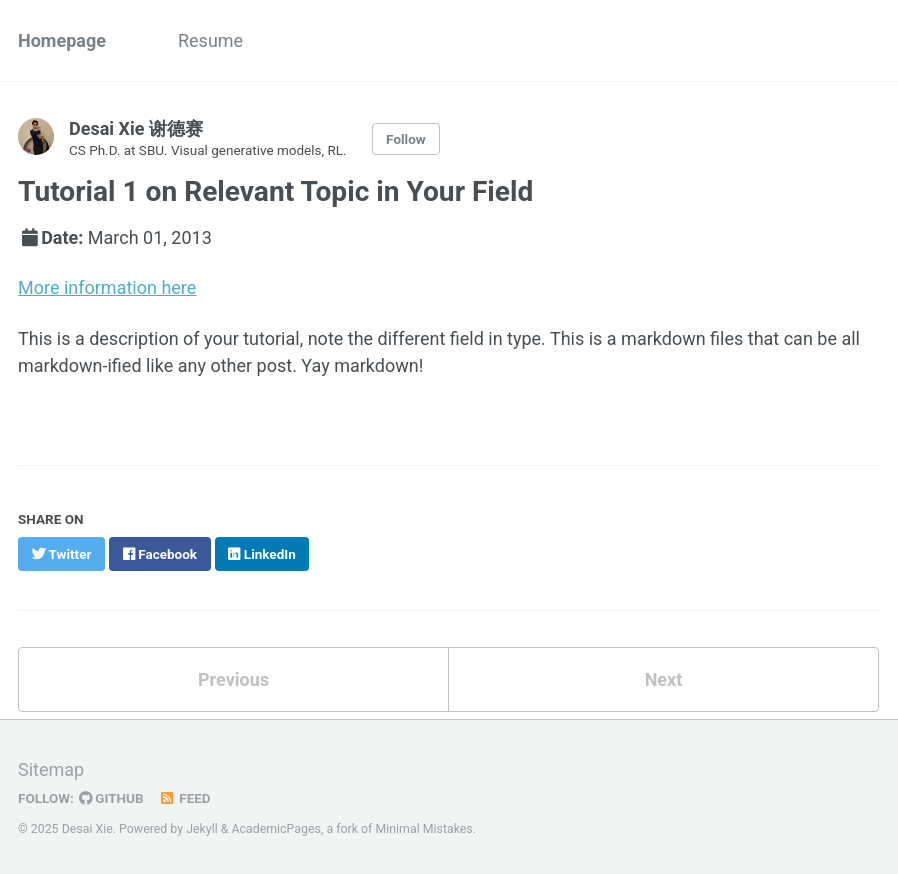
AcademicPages (275, 829)
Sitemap (51, 769)
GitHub (111, 798)
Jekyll (202, 829)
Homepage (62, 40)
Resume (210, 40)
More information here (107, 287)
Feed (185, 798)
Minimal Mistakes (423, 829)
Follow (406, 139)
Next (664, 679)
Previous (233, 679)
